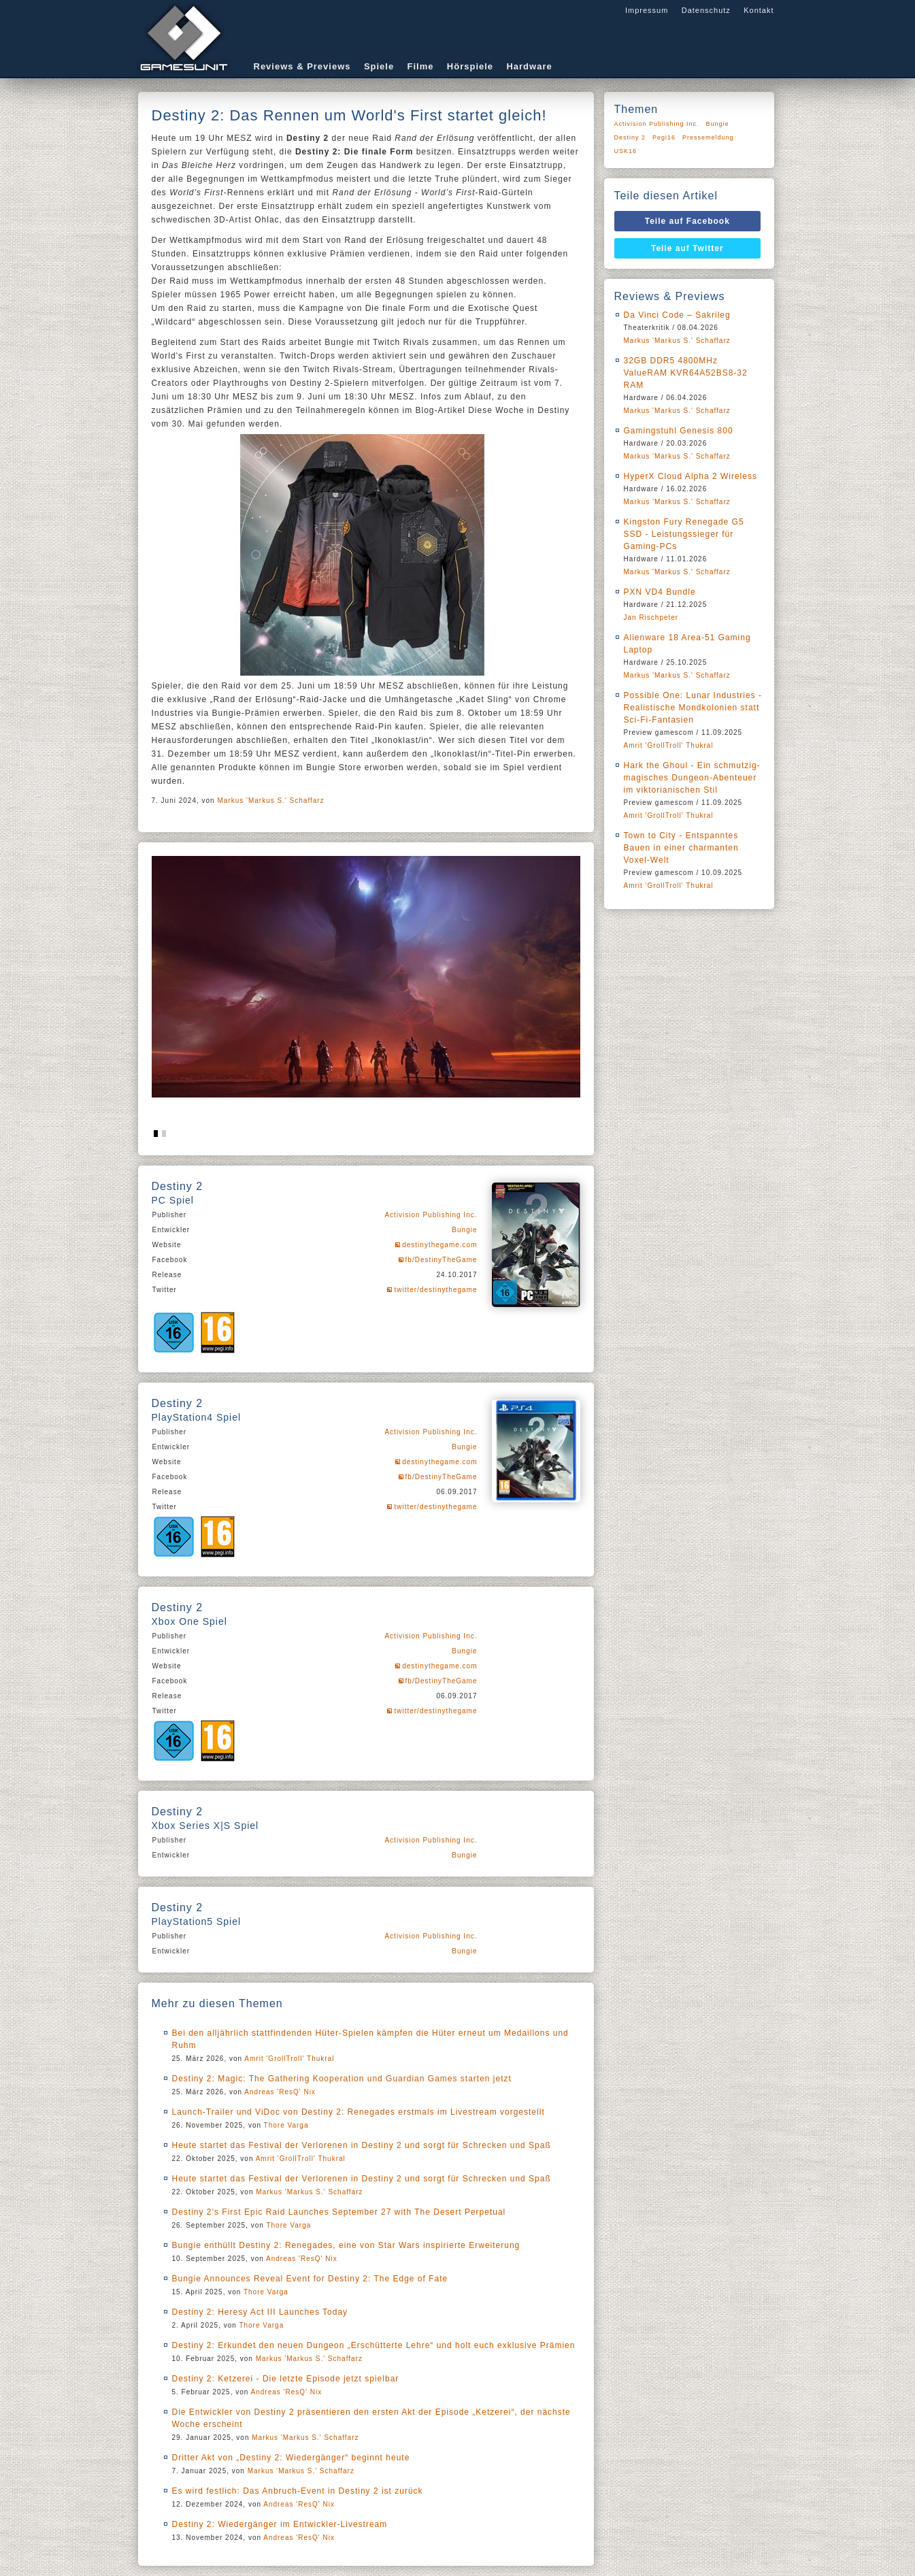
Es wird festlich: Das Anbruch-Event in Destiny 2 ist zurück (297, 2491)
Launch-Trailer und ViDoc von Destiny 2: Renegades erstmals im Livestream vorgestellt (358, 2112)
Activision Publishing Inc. (430, 1215)
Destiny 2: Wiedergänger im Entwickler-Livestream (280, 2524)
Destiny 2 (630, 137)
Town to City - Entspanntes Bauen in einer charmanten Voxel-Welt (681, 848)
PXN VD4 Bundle (660, 592)
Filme (420, 66)
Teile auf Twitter (687, 248)
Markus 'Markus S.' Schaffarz (270, 800)
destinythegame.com (439, 1245)
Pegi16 (664, 137)
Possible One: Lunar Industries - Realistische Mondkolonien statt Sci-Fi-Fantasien (693, 708)
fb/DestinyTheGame (441, 1260)
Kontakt (758, 10)
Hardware (529, 66)
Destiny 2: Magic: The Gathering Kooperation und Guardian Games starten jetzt (342, 2078)
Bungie (464, 1230)
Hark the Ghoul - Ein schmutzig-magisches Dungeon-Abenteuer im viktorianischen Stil (692, 778)
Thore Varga (286, 2125)
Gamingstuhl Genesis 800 (678, 430)
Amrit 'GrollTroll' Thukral (289, 2058)
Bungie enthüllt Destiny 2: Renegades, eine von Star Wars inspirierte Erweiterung (346, 2245)
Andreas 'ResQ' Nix (280, 2092)
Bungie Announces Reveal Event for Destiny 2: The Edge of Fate (310, 2278)
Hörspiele (470, 66)
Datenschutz (706, 10)
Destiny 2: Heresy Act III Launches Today (260, 2312)
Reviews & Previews (302, 66)
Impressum (646, 10)
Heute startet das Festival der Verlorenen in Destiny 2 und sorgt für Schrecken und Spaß (361, 2145)
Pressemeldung (708, 137)
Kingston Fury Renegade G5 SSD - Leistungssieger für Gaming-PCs (684, 534)
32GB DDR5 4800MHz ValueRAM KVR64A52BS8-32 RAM (686, 373)
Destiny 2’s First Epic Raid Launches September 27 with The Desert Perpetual (339, 2212)
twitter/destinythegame (435, 1289)
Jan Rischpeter (651, 617)
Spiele (379, 66)
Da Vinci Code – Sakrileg (677, 315)
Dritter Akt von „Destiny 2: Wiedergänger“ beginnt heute (291, 2457)
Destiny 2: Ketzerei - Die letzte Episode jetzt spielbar (285, 2378)
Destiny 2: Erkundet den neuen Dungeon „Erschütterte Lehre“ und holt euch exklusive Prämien (374, 2345)
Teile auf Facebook (687, 221)
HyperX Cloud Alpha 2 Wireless (690, 476)
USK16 (625, 151)
